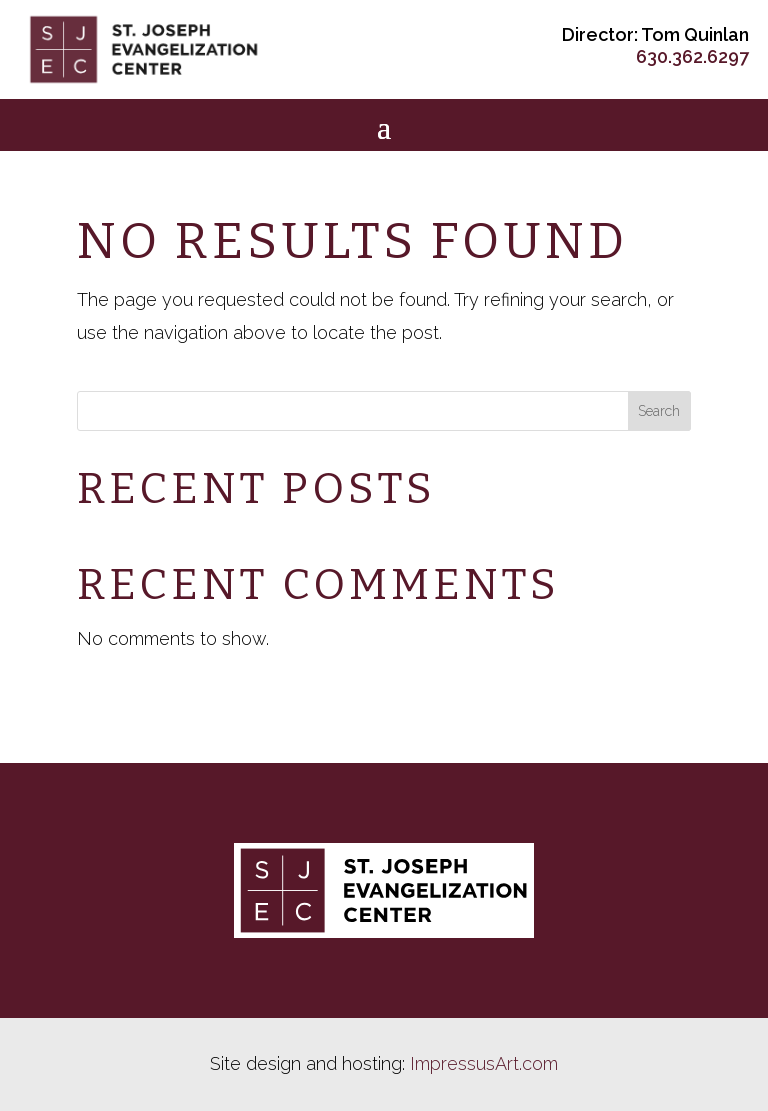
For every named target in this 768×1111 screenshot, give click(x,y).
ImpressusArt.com (484, 1063)
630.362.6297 (692, 56)
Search (659, 411)
